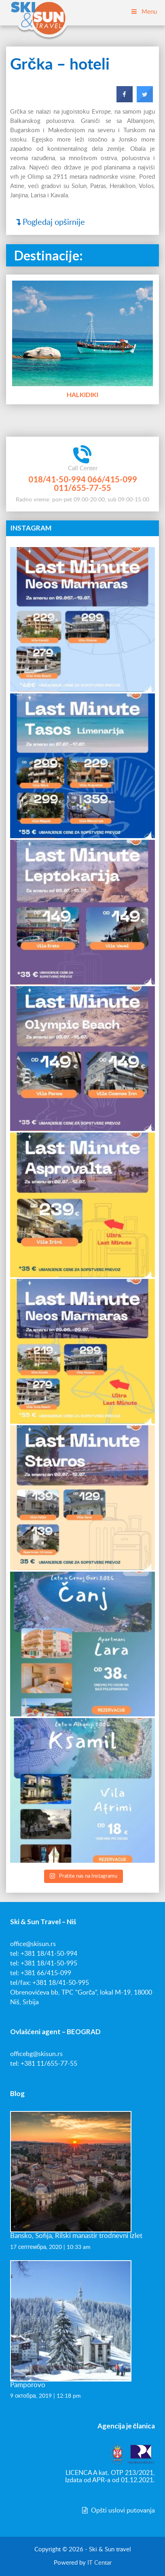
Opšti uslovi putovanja (117, 2510)
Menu (143, 11)
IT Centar (99, 2563)
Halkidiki (82, 394)
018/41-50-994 (57, 479)
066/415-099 (112, 479)
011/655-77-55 (82, 487)
